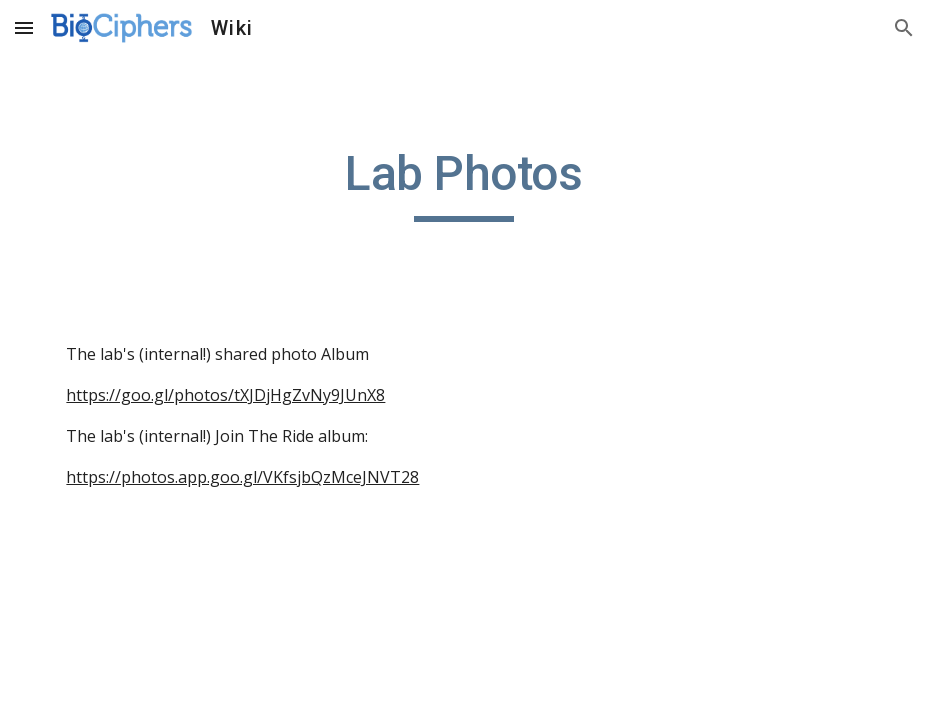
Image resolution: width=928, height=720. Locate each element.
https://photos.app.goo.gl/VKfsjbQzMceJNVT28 (242, 477)
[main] (464, 183)
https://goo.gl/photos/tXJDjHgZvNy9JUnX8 (225, 395)
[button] (24, 27)
